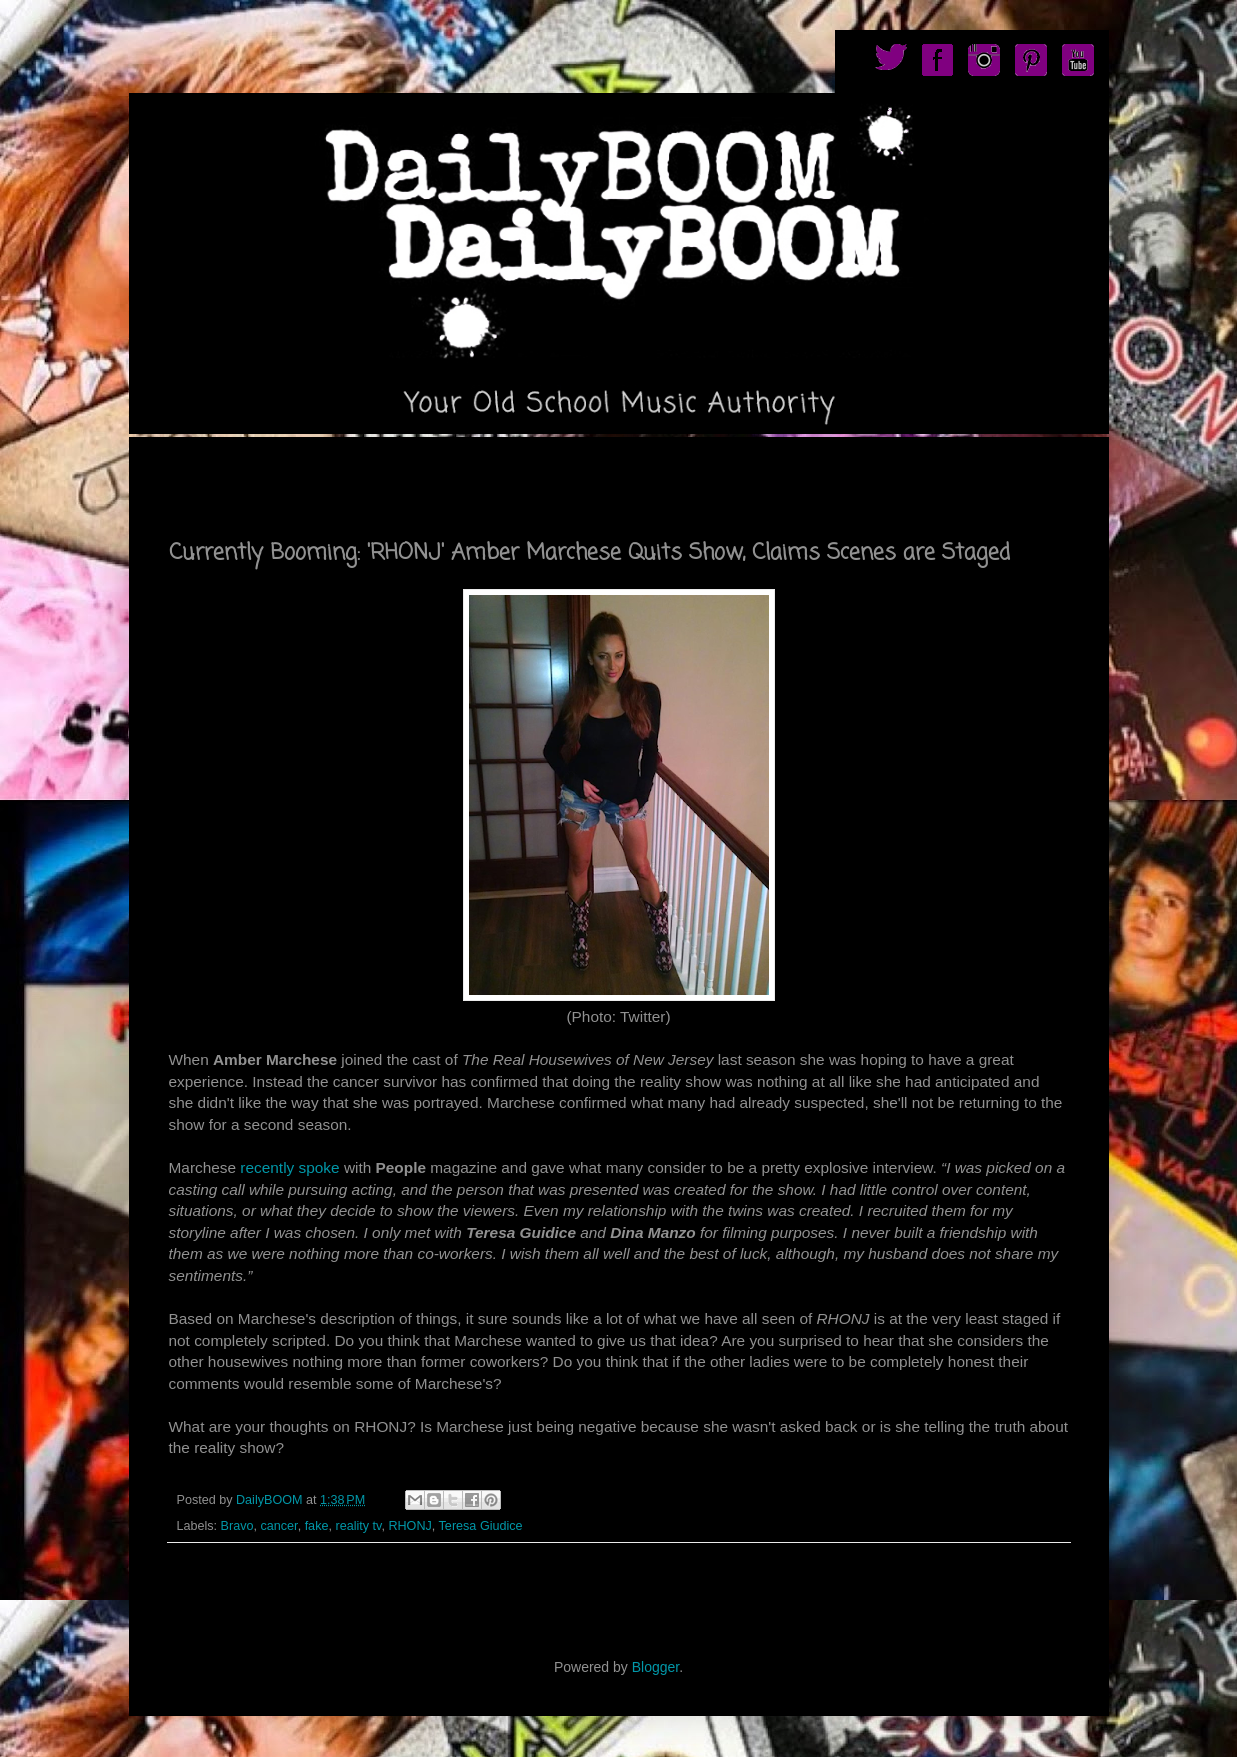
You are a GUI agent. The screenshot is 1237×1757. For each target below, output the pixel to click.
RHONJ (409, 1526)
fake (317, 1526)
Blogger (655, 1667)
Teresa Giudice (481, 1526)
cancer (279, 1526)
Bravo (237, 1526)
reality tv (358, 1526)
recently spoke (290, 1167)
